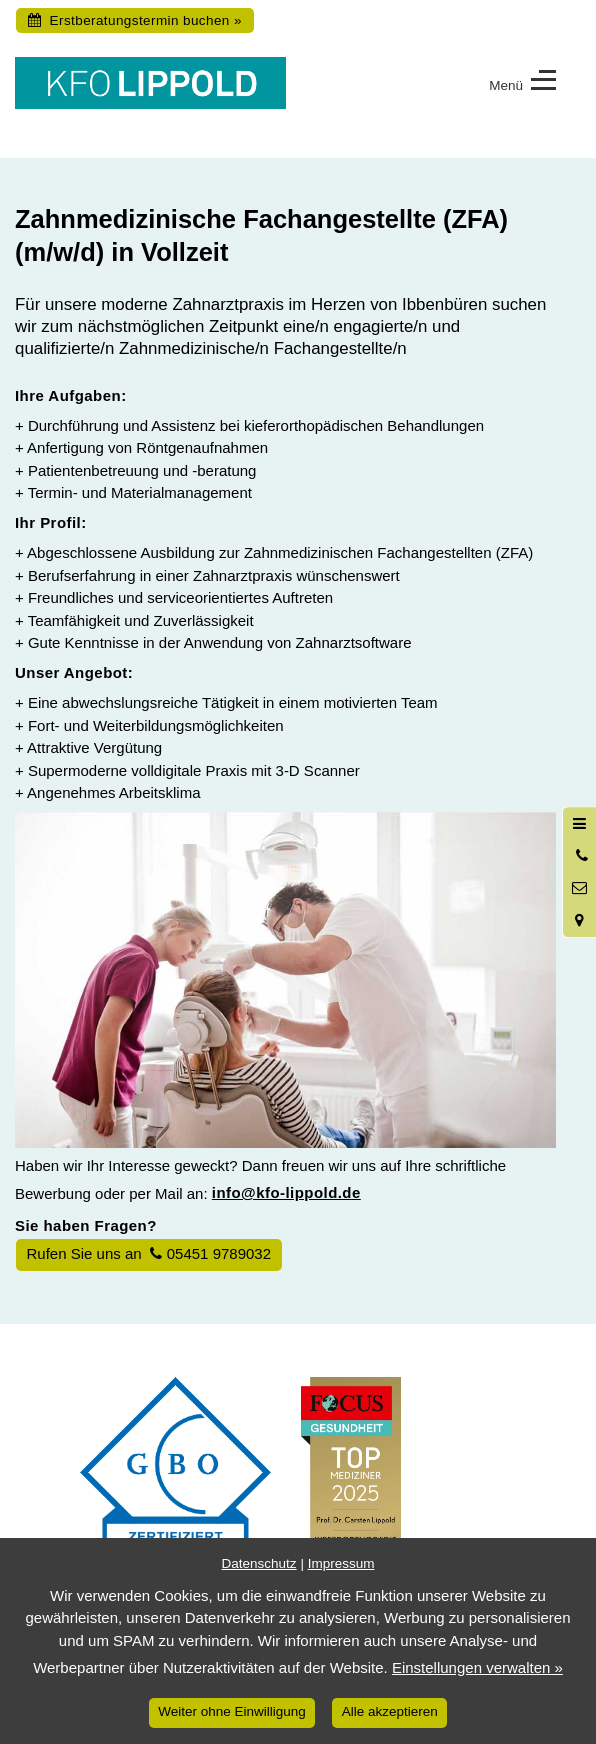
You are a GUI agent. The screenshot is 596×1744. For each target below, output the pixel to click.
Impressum (341, 1563)
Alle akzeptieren (390, 1711)
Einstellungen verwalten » (477, 1667)
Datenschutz (259, 1563)
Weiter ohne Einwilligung (232, 1711)
